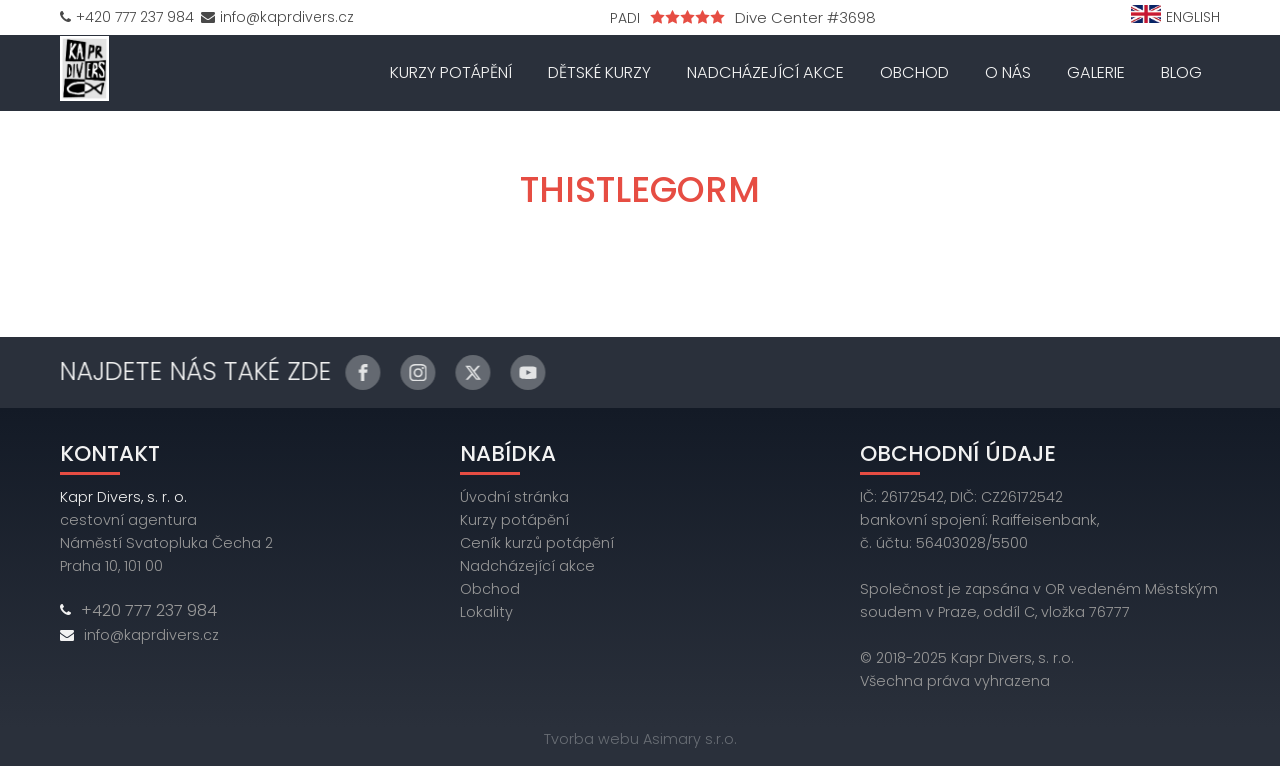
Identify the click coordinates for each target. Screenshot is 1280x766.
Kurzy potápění (451, 72)
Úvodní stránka (514, 497)
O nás (1008, 72)
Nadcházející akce (765, 72)
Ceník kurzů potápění (537, 543)
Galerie (1096, 72)
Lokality (486, 612)
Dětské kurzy (599, 72)
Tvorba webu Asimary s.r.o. (640, 739)
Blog (1181, 72)
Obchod (914, 72)
